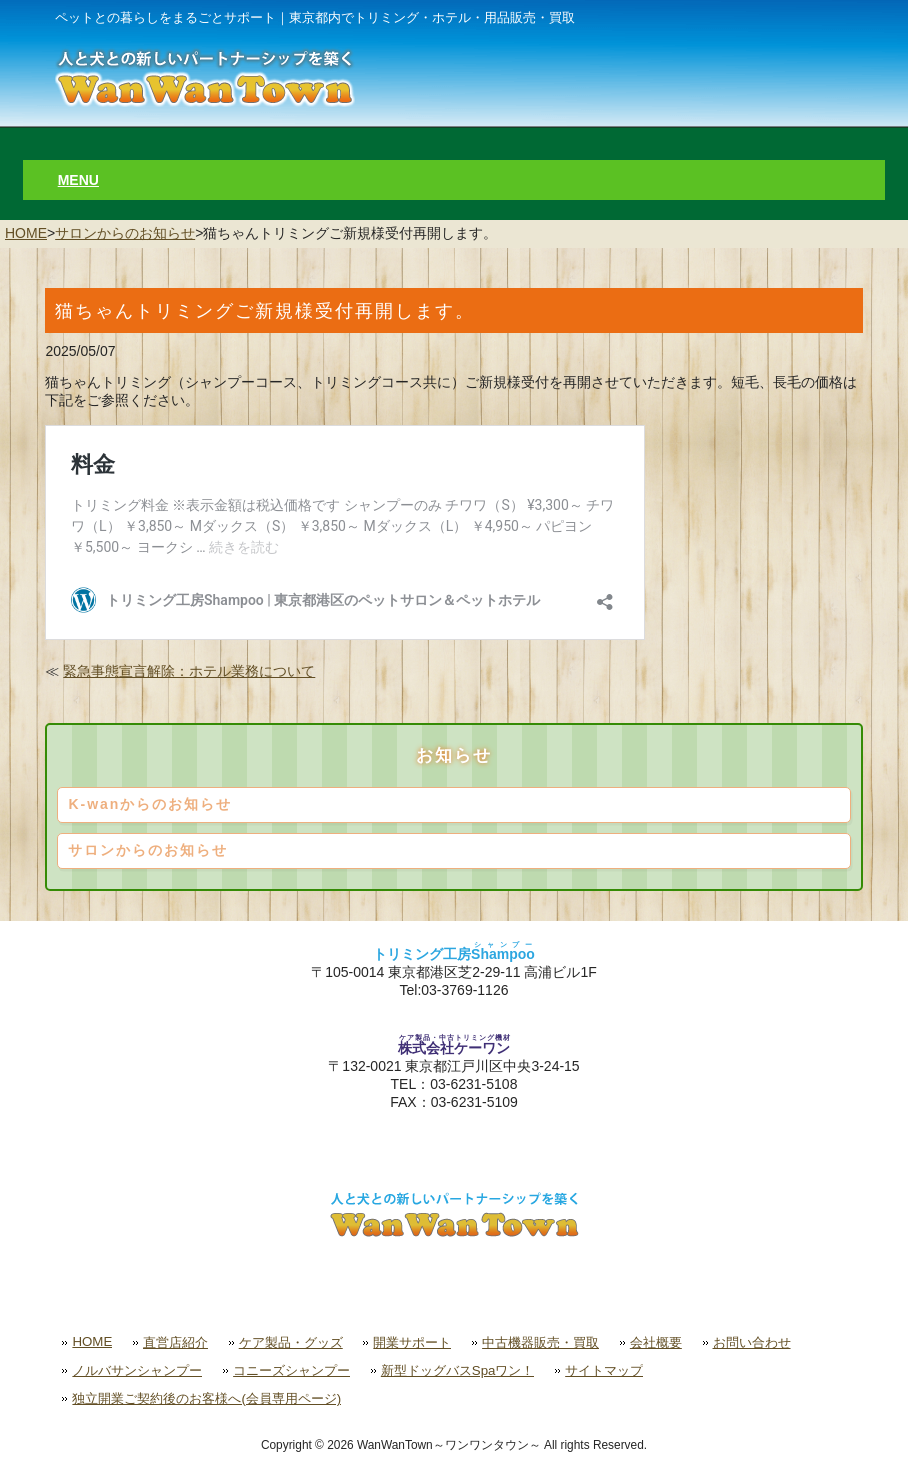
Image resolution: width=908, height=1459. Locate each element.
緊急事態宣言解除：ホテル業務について (189, 671)
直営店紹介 (175, 1342)
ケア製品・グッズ (291, 1342)
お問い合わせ (752, 1342)
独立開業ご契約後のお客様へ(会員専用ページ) (206, 1398)
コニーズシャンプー (291, 1370)
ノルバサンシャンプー (137, 1370)
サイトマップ (604, 1370)
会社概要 (656, 1342)
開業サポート (412, 1342)
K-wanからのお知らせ (150, 804)
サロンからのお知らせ (125, 233)
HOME (26, 233)
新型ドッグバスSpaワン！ (458, 1370)
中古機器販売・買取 (540, 1342)
